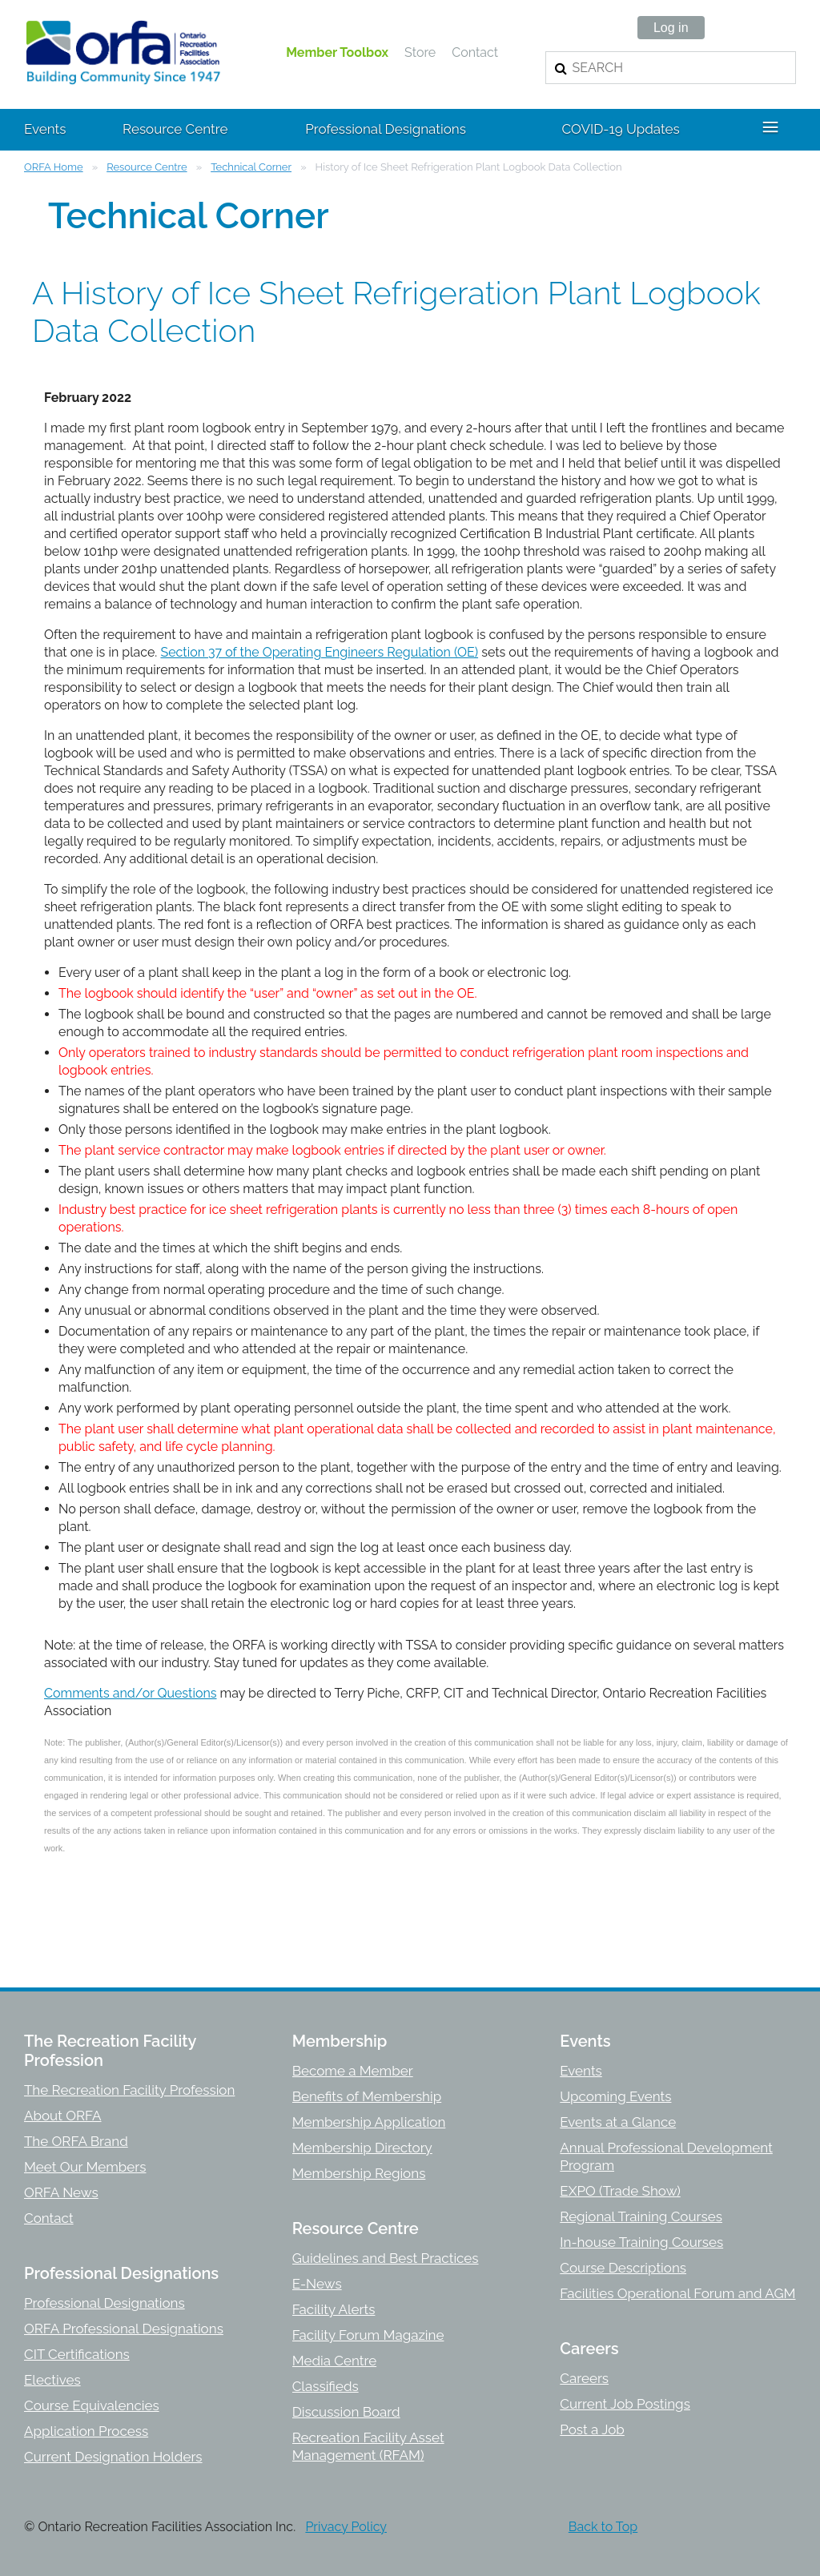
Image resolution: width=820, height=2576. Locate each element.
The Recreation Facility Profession (129, 2090)
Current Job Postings (625, 2404)
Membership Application (369, 2122)
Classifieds (325, 2386)
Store (420, 52)
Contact (475, 52)
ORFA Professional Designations (123, 2329)
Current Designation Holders (113, 2457)
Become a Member (352, 2071)
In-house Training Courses (641, 2242)
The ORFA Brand (76, 2141)
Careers (584, 2378)
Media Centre (334, 2361)
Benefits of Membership (367, 2096)
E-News (317, 2284)
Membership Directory (362, 2148)
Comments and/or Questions (130, 1693)
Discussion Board (346, 2412)
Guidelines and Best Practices (385, 2258)
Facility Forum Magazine (368, 2335)
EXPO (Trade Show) (620, 2191)
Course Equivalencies (91, 2405)
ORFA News (61, 2192)
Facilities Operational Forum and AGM (677, 2293)
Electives (52, 2380)
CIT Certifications (77, 2354)
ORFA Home (53, 167)
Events (580, 2071)
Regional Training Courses (641, 2216)
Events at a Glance (618, 2122)
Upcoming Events (615, 2096)
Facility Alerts (334, 2309)
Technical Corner (251, 167)
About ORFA (63, 2116)
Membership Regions (359, 2173)
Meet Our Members (85, 2167)
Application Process (86, 2431)
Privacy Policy (346, 2526)
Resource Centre (147, 167)
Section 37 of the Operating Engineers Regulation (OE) (319, 652)
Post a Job (592, 2429)
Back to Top (603, 2526)
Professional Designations (104, 2303)
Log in (671, 27)
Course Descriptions (623, 2268)
